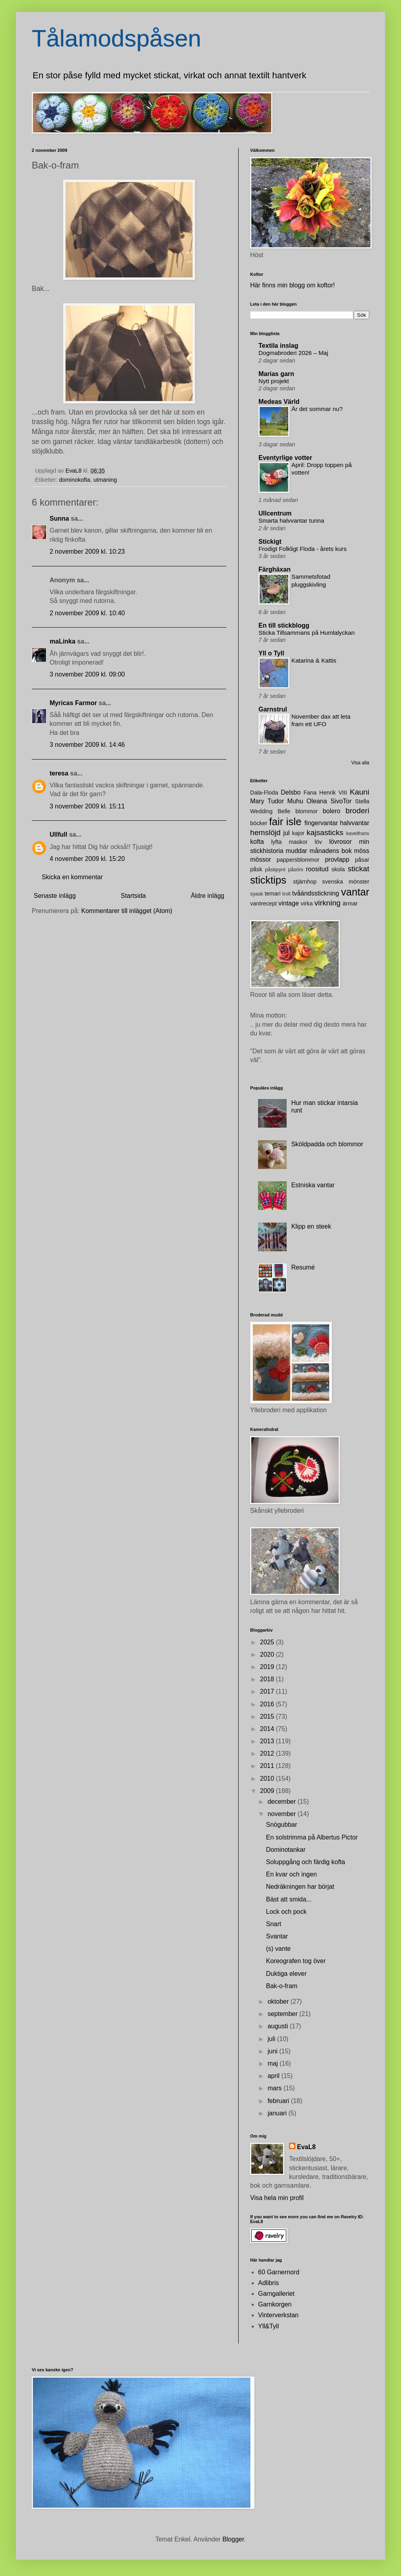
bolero (331, 811)
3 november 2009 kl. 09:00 (87, 674)
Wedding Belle (270, 811)
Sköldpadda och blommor (327, 1144)
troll (286, 894)
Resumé (303, 1267)
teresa (59, 773)
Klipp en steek (311, 1226)
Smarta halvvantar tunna (291, 520)
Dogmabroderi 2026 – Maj (293, 352)
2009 (268, 1790)
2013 (268, 1741)
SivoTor (340, 801)
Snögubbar (281, 1824)
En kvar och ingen (291, 1874)
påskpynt (275, 869)
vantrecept (263, 903)
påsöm (295, 869)
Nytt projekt (273, 381)
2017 (268, 1691)
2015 (268, 1716)
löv (318, 842)
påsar (362, 860)
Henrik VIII (333, 792)
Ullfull (58, 834)
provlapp (337, 859)
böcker (258, 823)
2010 (268, 1778)
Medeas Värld (278, 401)
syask (256, 894)
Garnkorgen (275, 2304)
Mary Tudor (267, 801)
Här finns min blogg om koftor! (292, 285)
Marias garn (276, 373)
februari (279, 2100)
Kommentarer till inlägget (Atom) (126, 910)
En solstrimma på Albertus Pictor (312, 1837)
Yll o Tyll (271, 653)
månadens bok (331, 850)
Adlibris (268, 2282)
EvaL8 (306, 2147)
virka (306, 903)
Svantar (277, 1936)
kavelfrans (357, 833)
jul (286, 833)
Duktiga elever (286, 1973)
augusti (279, 2026)
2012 (268, 1753)
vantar (355, 891)
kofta (257, 841)
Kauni (359, 792)
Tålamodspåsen (116, 38)
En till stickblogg (283, 625)
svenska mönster (345, 881)
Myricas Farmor (73, 703)
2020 (268, 1654)
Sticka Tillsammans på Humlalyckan (306, 632)
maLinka (62, 641)
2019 (268, 1666)
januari (278, 2113)
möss (361, 850)
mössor (260, 859)
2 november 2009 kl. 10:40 (87, 613)
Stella (362, 801)
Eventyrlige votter (285, 457)
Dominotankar (286, 1849)
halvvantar (354, 823)
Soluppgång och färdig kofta (305, 1862)
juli (272, 2038)
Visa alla (360, 763)
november (283, 1813)
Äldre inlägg (208, 895)
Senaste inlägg (55, 895)
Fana (309, 792)
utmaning (105, 480)
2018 (268, 1679)
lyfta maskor (289, 842)
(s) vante (278, 1948)
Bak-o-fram (281, 1986)
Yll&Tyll (268, 2326)
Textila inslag (278, 345)
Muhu (295, 801)
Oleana (317, 801)
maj (274, 2063)
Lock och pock (286, 1911)
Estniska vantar (312, 1185)
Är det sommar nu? (317, 408)
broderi (357, 810)
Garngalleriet (276, 2293)
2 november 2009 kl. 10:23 (87, 551)
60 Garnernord (278, 2272)
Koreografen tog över (296, 1961)
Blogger (233, 2539)
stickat (358, 868)
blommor (306, 811)
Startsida (133, 895)
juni (273, 2051)
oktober (279, 2001)
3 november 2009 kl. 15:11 (87, 806)
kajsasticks (325, 832)
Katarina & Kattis (313, 660)
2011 (268, 1765)
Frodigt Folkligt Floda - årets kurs (302, 548)
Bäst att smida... (289, 1899)
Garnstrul (272, 709)
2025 (268, 1642)
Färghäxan (274, 569)
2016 (268, 1704)
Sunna (59, 518)
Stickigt (269, 541)
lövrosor (340, 841)
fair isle (285, 821)
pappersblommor (298, 860)
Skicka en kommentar (72, 877)
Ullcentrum (275, 513)
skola (338, 869)
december (283, 1801)
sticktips (268, 880)
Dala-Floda (264, 792)
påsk (256, 869)
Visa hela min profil (277, 2197)
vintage (288, 903)
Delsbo (291, 792)
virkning (327, 903)
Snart (273, 1924)
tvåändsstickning (315, 893)
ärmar (350, 903)
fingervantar (321, 823)
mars (275, 2088)
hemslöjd (265, 832)
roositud (317, 869)
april (274, 2075)
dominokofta (74, 480)
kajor (298, 833)
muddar (296, 850)
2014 (268, 1728)
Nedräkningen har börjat (300, 1886)
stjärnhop (304, 881)
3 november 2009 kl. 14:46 (87, 744)
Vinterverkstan (278, 2315)
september (283, 2013)
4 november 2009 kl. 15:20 (87, 858)
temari (273, 893)
